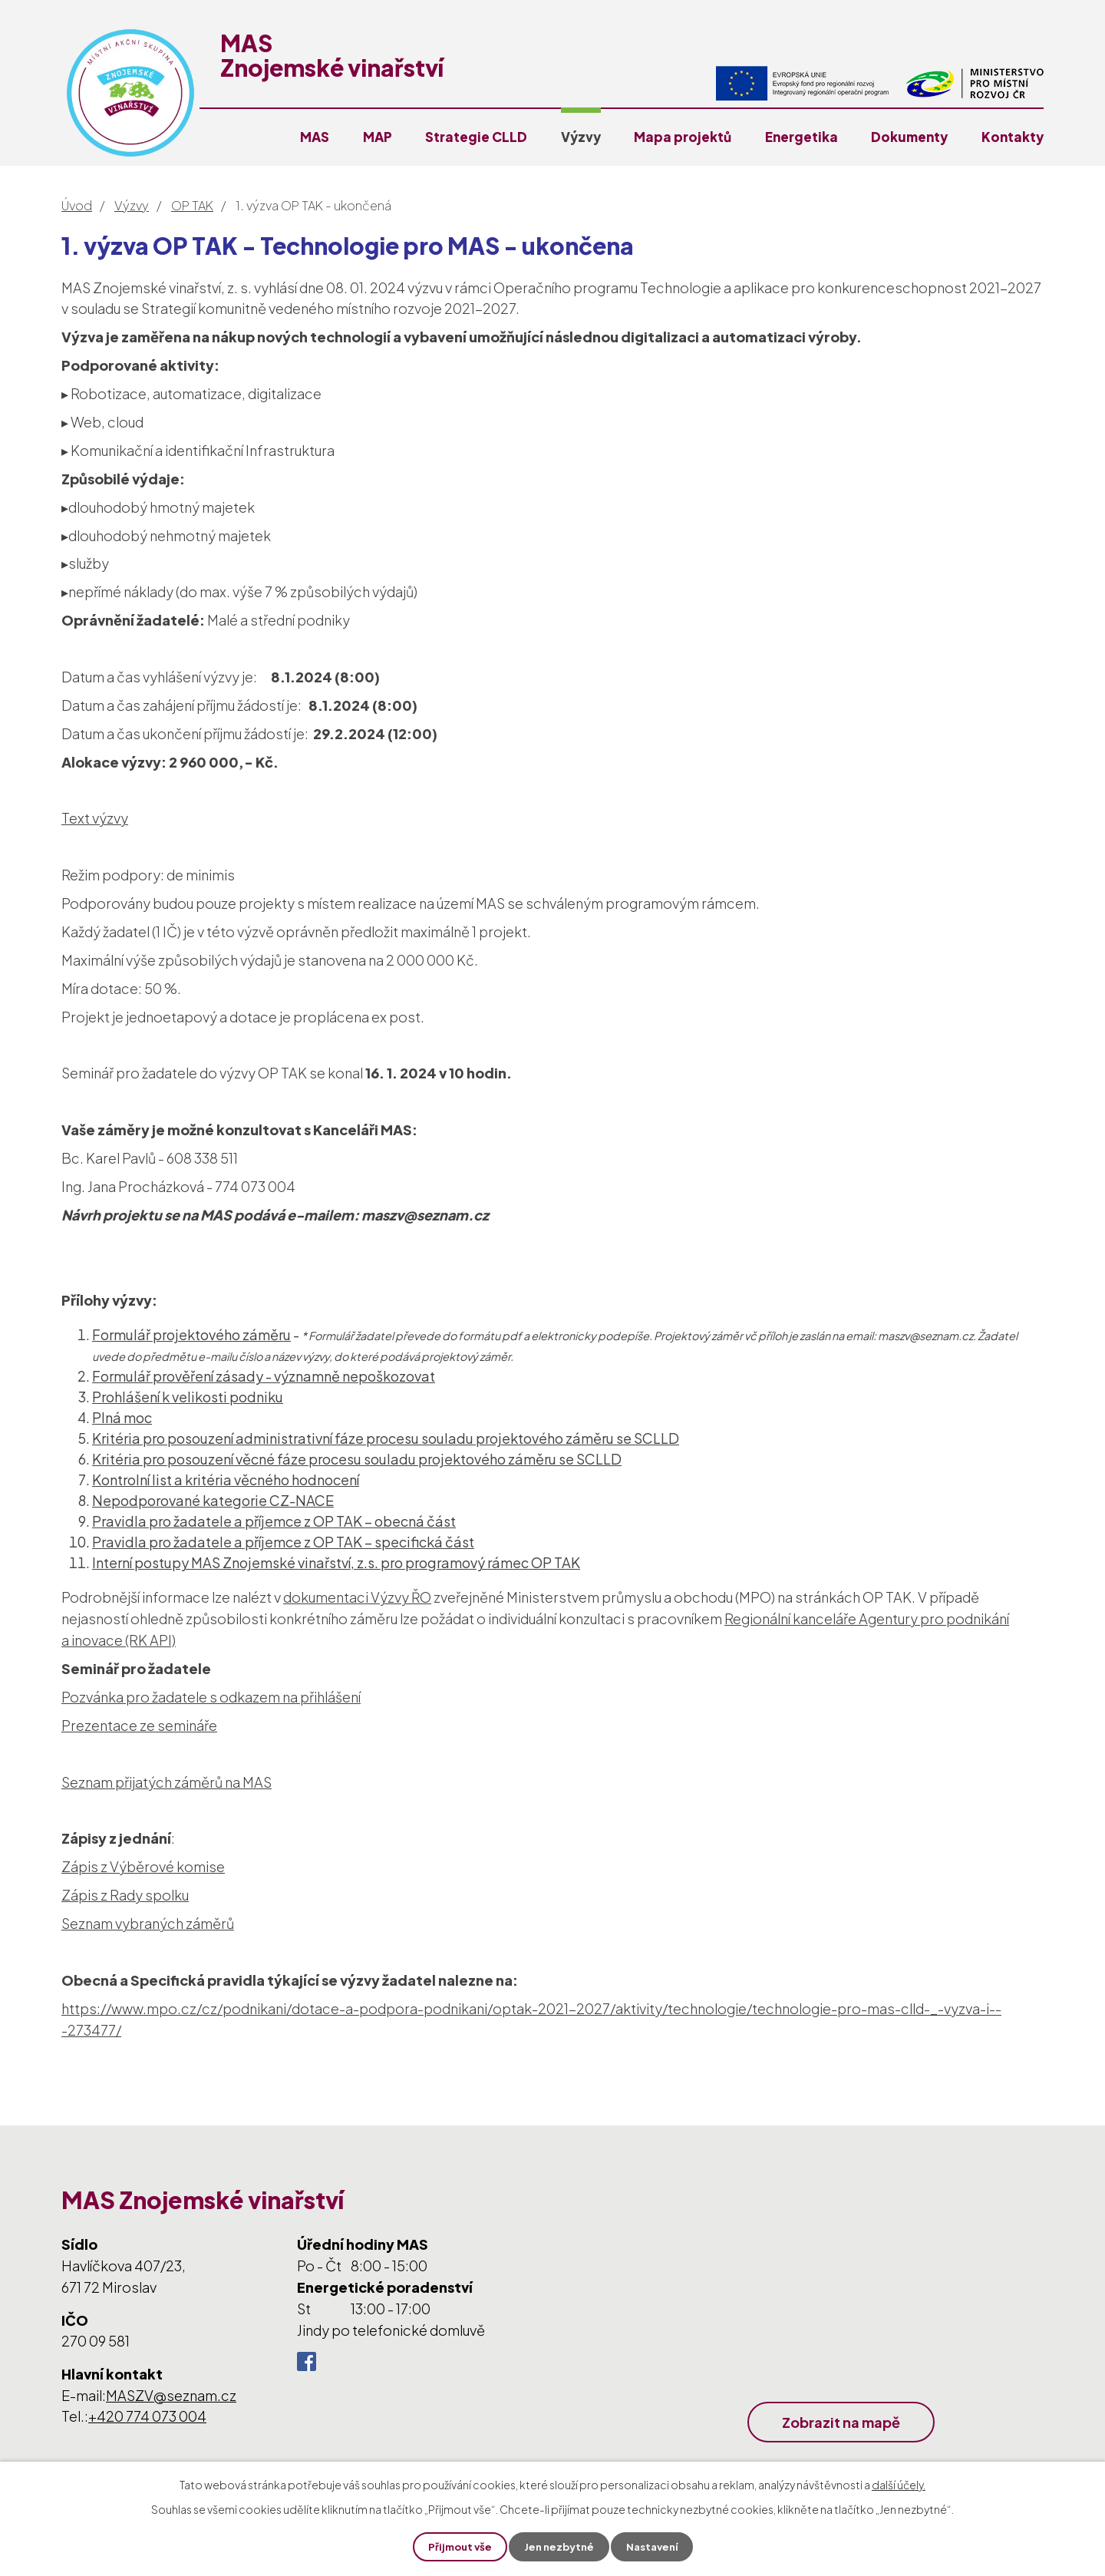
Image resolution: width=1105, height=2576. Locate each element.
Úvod (76, 205)
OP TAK (192, 205)
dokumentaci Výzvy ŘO (357, 1597)
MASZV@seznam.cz (171, 2395)
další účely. (898, 2483)
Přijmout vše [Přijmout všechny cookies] (456, 2546)
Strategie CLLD (476, 136)
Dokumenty (909, 136)
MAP (377, 136)
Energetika (801, 136)
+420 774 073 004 (147, 2416)
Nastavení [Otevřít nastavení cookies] (656, 2546)
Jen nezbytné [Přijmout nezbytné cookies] (558, 2546)
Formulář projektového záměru (191, 1334)
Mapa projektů (682, 136)
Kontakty (1012, 136)
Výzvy (581, 136)
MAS (314, 136)
